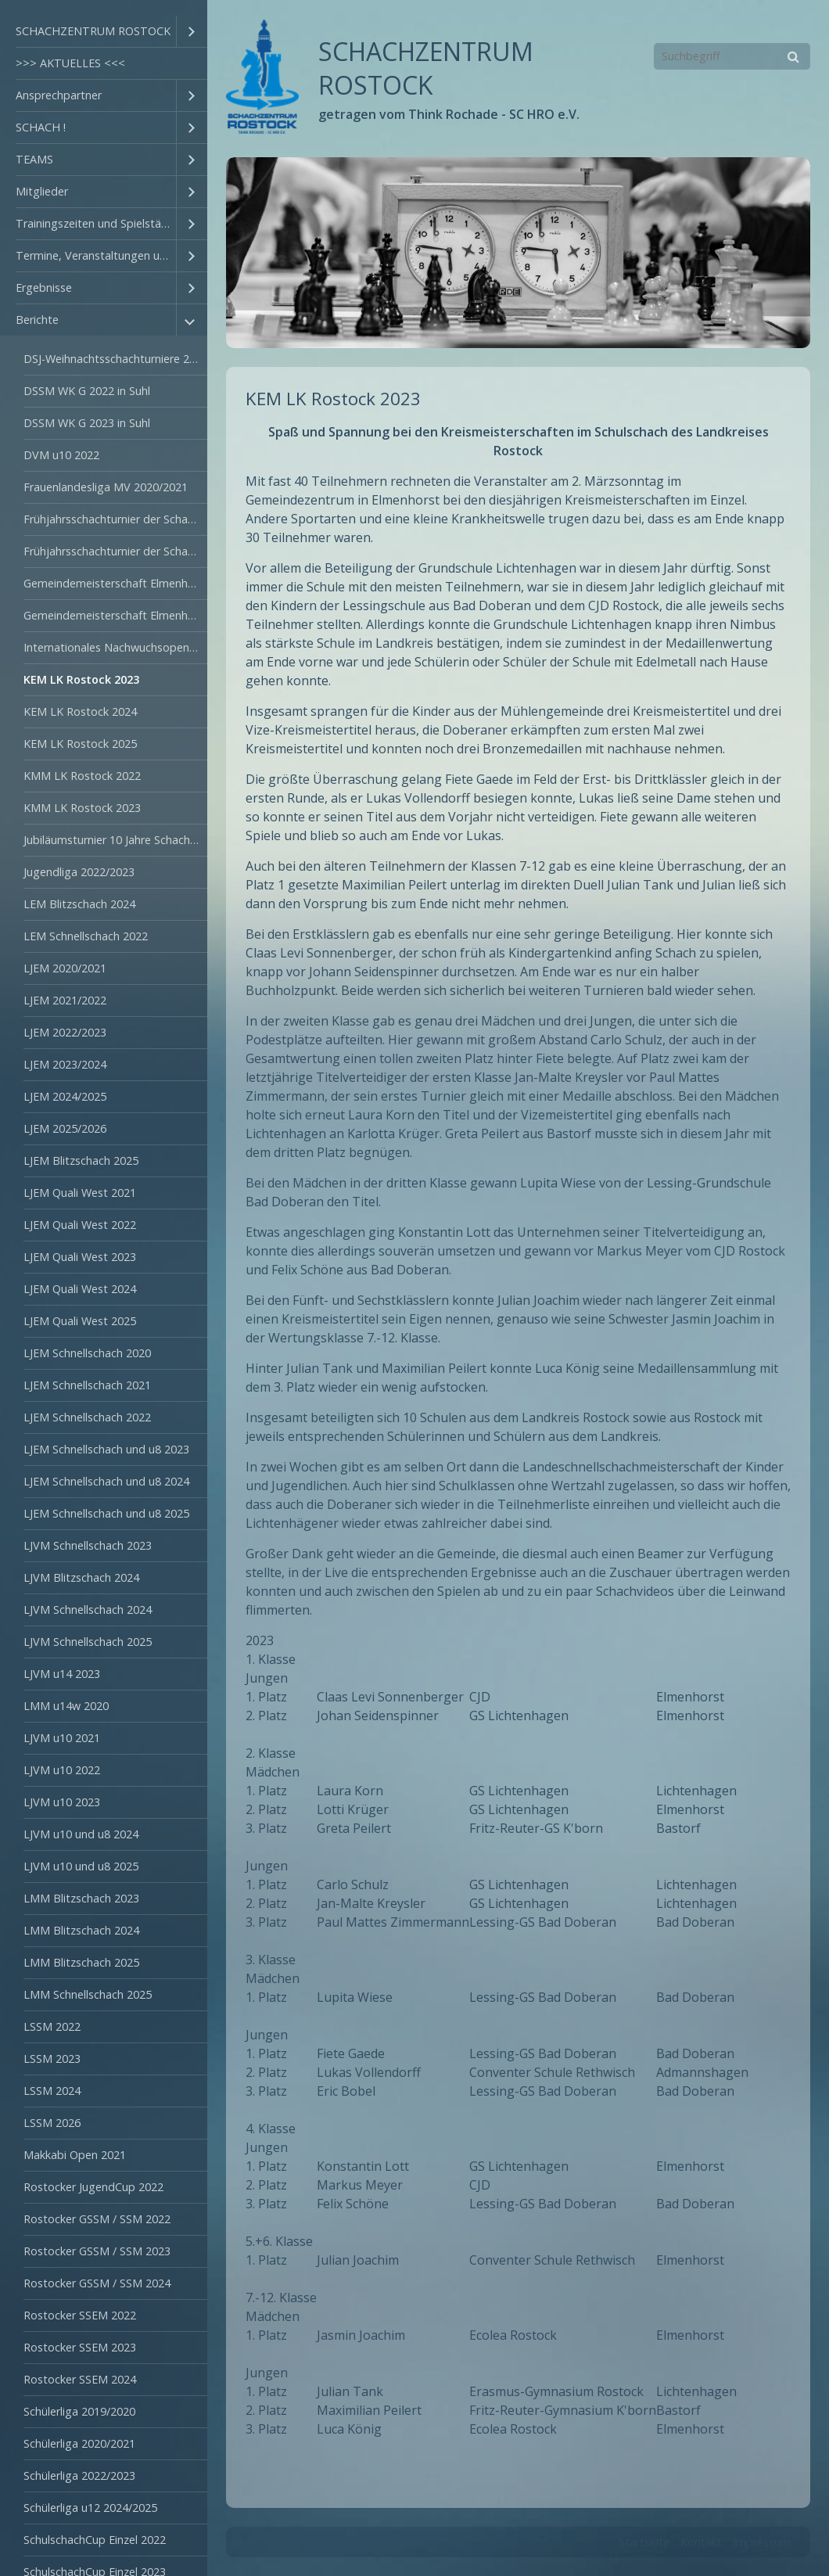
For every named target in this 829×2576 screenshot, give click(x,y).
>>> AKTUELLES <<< (70, 63)
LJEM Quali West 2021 (79, 1192)
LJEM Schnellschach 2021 (87, 1385)
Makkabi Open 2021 (74, 2154)
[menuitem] (103, 32)
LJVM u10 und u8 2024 (80, 1834)
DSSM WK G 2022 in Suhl (86, 390)
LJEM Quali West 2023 (79, 1256)
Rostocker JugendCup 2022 (93, 2186)
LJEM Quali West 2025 (79, 1320)
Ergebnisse (44, 287)
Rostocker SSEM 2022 (79, 2315)
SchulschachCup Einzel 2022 (94, 2539)
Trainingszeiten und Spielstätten (96, 223)
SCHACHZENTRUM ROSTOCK (93, 30)
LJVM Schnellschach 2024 (87, 1609)
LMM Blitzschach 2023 (81, 1898)
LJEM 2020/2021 (64, 968)
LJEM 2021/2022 (64, 1000)
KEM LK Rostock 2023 (81, 679)
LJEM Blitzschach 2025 (80, 1160)
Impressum (762, 2542)
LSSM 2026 (52, 2122)
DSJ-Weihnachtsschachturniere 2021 (115, 358)
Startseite (644, 2542)
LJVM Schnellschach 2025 (87, 1641)
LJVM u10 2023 (61, 1802)
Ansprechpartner (59, 95)
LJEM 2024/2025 (64, 1096)
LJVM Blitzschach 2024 (81, 1577)
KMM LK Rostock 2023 (82, 807)
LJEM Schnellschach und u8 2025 (106, 1513)
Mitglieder (42, 191)
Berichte (37, 319)
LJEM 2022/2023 (64, 1032)
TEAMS (34, 159)
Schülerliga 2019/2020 (79, 2411)
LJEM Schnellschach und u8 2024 (106, 1481)
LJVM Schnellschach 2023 (87, 1545)
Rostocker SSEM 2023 (79, 2347)
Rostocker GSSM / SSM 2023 (96, 2251)
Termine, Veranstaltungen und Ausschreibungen (96, 255)
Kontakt (701, 2542)
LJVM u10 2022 (61, 1769)
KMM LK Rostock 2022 (82, 775)
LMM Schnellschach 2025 (87, 1994)
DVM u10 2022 (61, 454)
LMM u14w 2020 (66, 1705)
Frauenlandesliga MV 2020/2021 (105, 487)
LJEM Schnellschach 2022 (87, 1417)
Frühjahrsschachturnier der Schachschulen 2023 (115, 551)
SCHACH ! (41, 127)
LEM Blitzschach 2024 (79, 903)
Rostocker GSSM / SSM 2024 (96, 2283)
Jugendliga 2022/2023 (79, 871)
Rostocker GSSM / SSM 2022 (96, 2218)
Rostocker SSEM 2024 (79, 2379)
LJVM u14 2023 (61, 1673)
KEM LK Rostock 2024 (80, 711)
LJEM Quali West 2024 (79, 1288)
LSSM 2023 (52, 2058)
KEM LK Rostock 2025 (80, 743)
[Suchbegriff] (732, 56)
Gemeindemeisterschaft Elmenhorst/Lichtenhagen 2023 (115, 615)
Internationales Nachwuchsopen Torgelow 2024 (115, 647)
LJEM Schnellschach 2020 (87, 1352)
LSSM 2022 (52, 2026)
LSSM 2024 (52, 2090)
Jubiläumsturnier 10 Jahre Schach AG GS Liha (115, 839)
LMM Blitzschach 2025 (81, 1962)
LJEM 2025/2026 (64, 1128)
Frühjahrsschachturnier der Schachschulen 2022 (115, 519)
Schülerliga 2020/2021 (79, 2443)
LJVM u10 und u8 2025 (80, 1866)
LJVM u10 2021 (61, 1737)
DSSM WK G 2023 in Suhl (86, 422)
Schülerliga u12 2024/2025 (90, 2507)
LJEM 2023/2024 (64, 1064)
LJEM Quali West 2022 (79, 1224)
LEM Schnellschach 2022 (85, 936)
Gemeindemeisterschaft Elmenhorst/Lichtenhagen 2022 (115, 583)
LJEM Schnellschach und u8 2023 (106, 1449)
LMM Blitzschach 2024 (81, 1930)
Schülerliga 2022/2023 (79, 2475)
